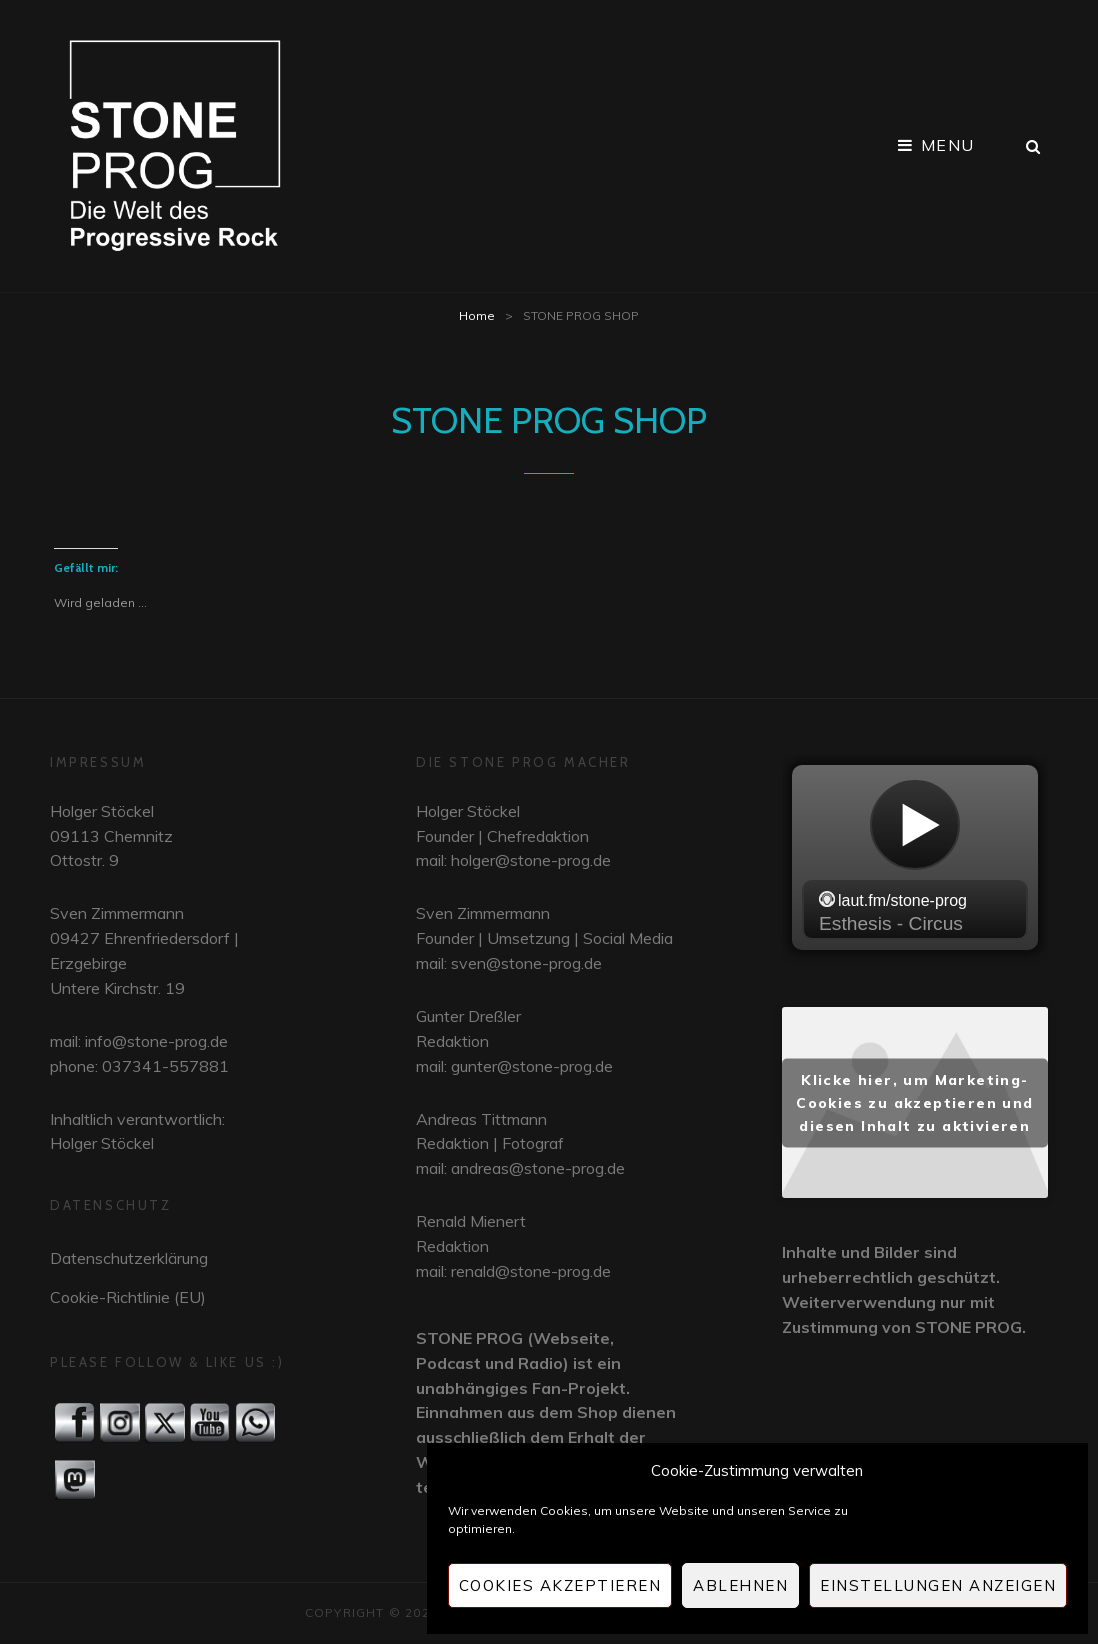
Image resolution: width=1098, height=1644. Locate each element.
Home (477, 315)
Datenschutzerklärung (129, 1258)
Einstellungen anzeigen (938, 1585)
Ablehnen (740, 1585)
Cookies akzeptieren (560, 1585)
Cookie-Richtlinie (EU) (128, 1297)
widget (915, 860)
